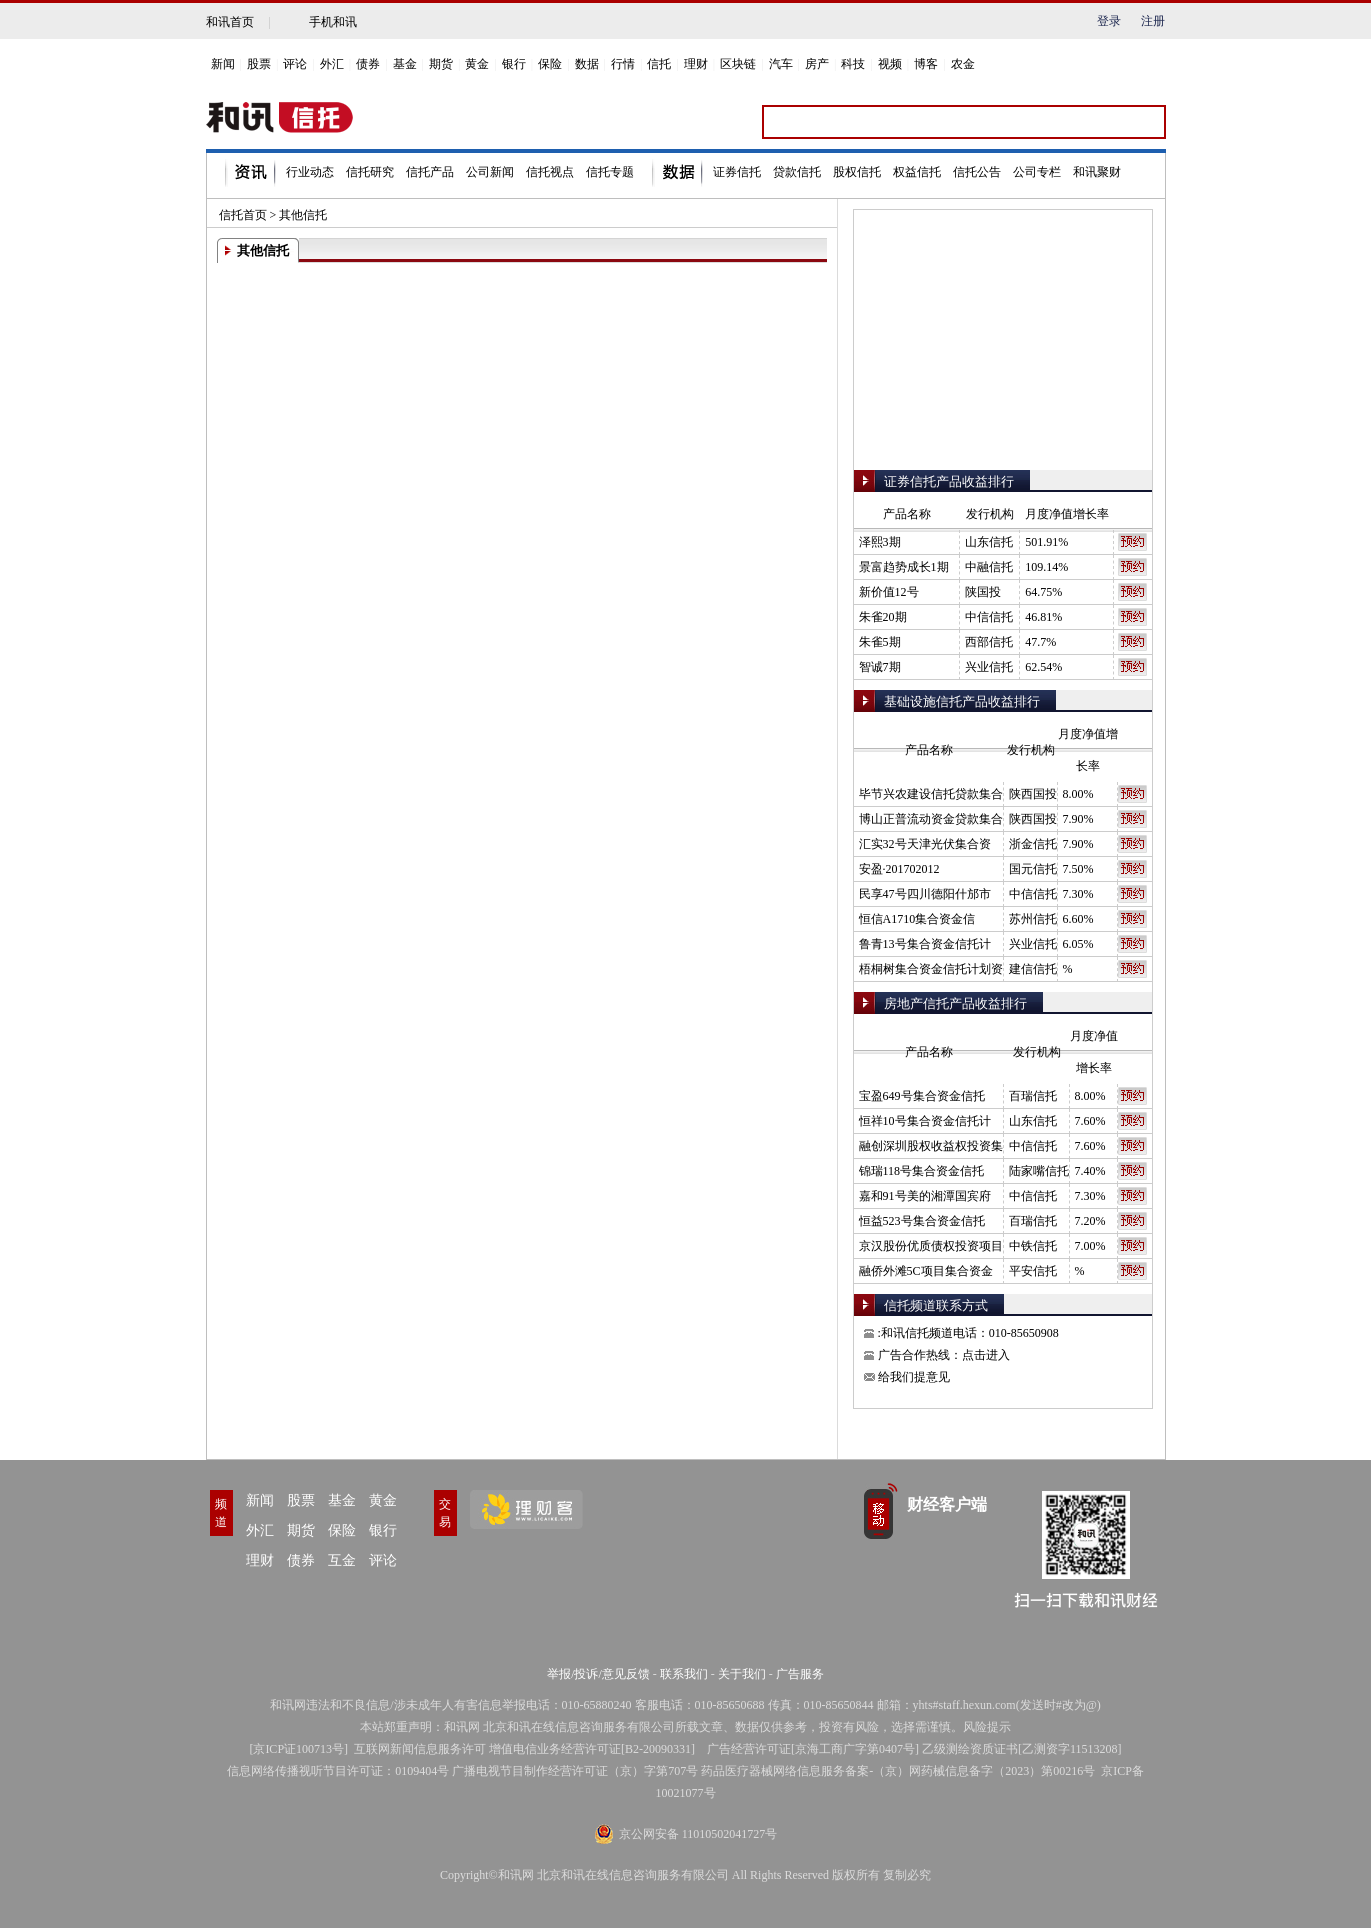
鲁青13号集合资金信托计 (925, 944)
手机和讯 (333, 22)
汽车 (781, 64)
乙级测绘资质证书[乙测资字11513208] (1022, 1749)
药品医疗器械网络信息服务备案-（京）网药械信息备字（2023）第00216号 (898, 1771)
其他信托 (303, 215)
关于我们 (742, 1674)
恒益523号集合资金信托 (922, 1221)
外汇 (332, 64)
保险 (550, 64)
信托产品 (430, 172)
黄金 (477, 64)
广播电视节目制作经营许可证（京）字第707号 (575, 1771)
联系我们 (684, 1674)
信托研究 (370, 172)
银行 (514, 64)
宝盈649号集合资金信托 (922, 1096)
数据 (587, 64)
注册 (1153, 21)
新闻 (223, 64)
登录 (1109, 21)
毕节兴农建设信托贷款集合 (931, 794)
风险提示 (987, 1727)
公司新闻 (490, 172)
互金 (342, 1560)
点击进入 (986, 1355)
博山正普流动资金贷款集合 (931, 819)
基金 (405, 64)
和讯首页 (230, 22)
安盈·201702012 (899, 869)
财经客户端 (947, 1504)
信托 (659, 64)
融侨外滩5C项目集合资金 (926, 1271)
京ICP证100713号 (298, 1749)
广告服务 (800, 1674)
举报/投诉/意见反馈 (598, 1674)
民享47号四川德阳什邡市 (925, 894)
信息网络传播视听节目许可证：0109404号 (338, 1771)
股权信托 (857, 172)
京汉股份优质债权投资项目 (931, 1246)
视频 (890, 64)
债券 (368, 64)
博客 (926, 64)
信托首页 (243, 215)
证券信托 (737, 172)
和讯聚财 (1097, 172)
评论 (295, 64)
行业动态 (310, 172)
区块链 (738, 64)
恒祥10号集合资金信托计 (925, 1121)
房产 (817, 64)
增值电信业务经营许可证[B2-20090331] (592, 1749)
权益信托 (917, 172)
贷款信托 (797, 172)
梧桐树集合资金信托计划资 (931, 969)
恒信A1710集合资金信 (917, 919)
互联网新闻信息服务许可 (420, 1749)
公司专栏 (1037, 172)
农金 (963, 64)
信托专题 (610, 172)
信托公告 (977, 172)
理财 (696, 64)
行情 (623, 64)
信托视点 (550, 172)
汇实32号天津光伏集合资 (925, 844)
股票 (259, 64)
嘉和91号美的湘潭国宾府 (925, 1196)
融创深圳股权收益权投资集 (931, 1146)
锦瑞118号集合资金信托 (922, 1171)
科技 (853, 64)
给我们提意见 (914, 1377)
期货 (441, 64)
